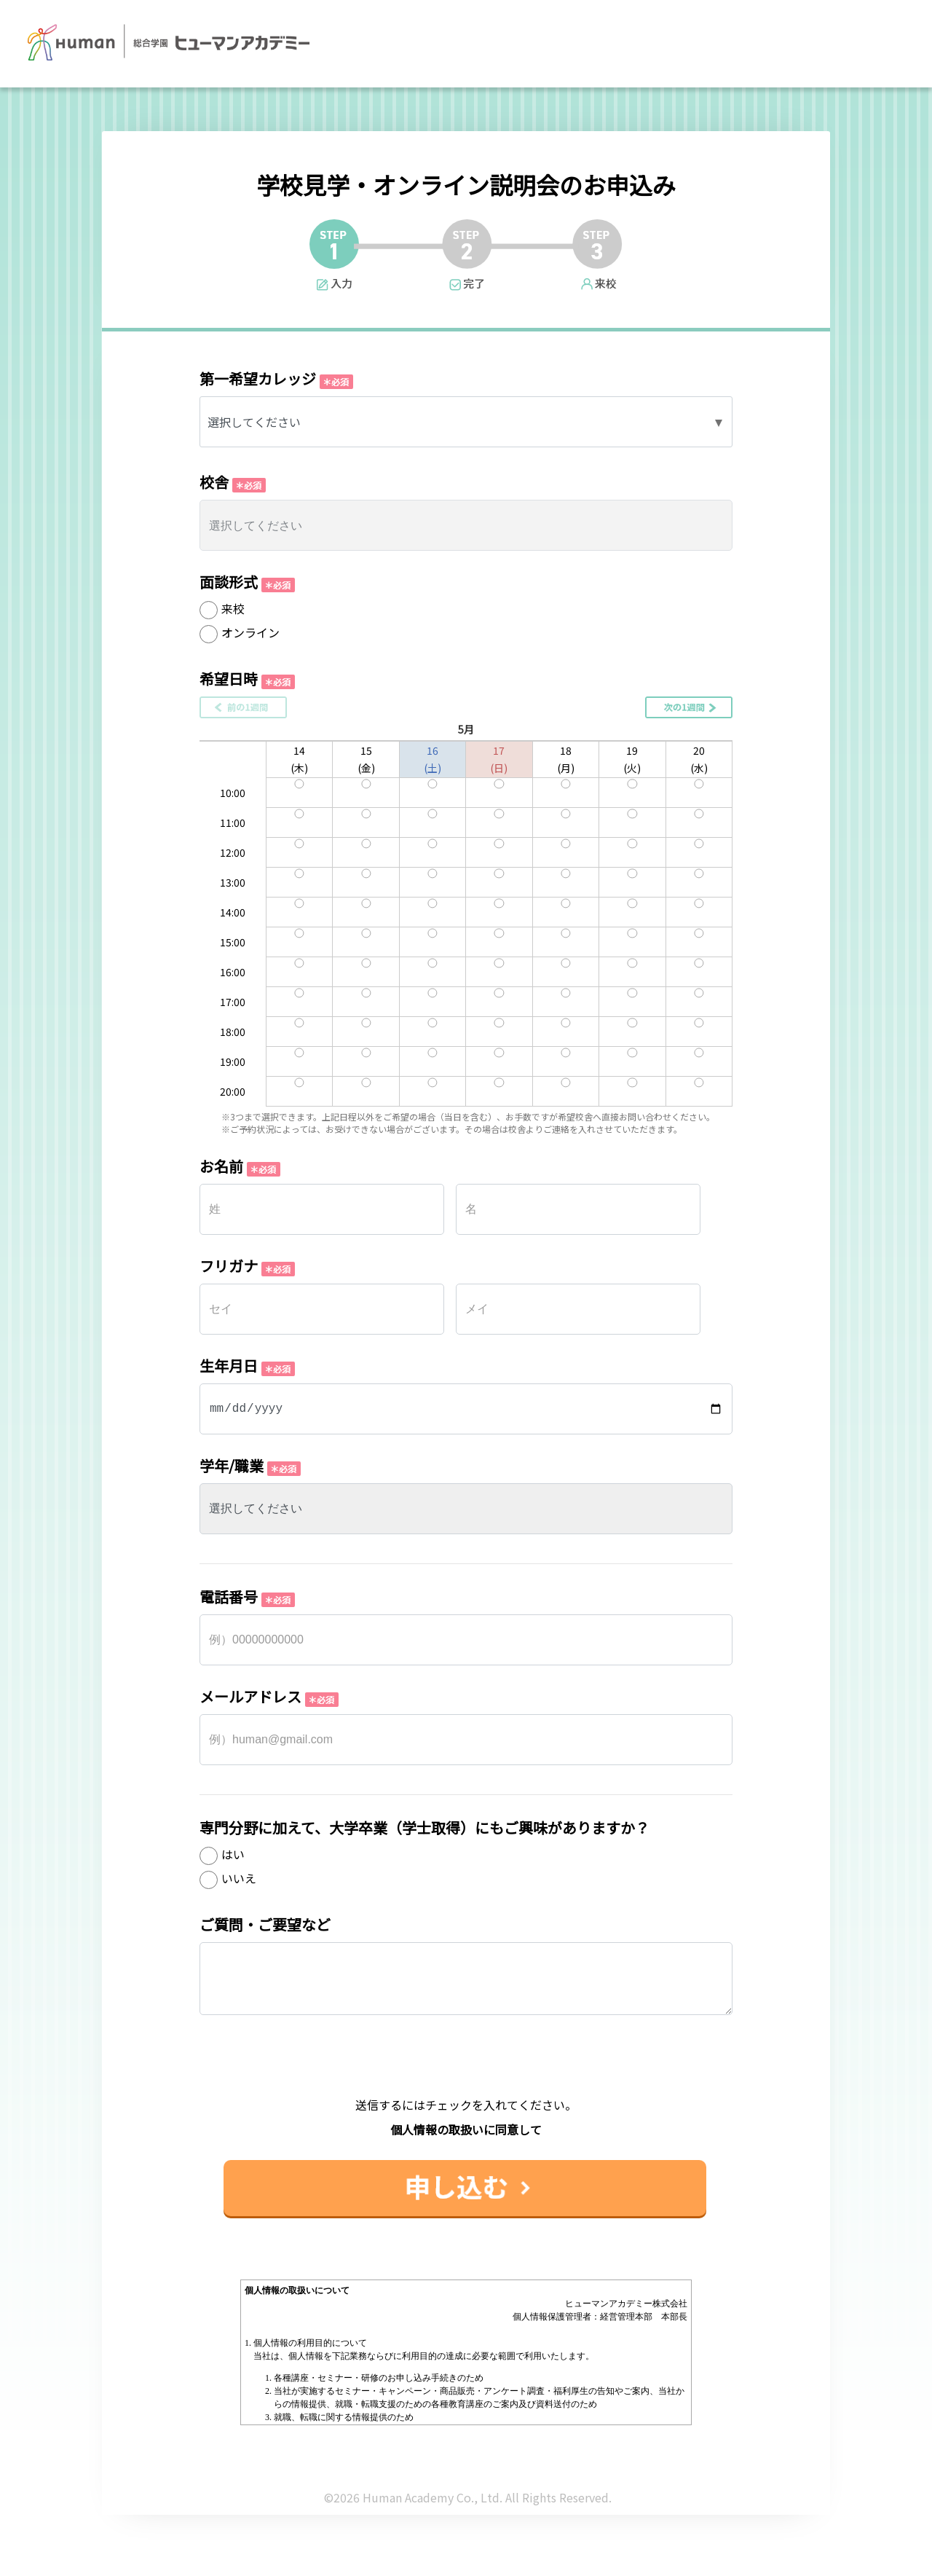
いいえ (238, 1878)
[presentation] (466, 2067)
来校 (233, 608)
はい (233, 1854)
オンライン (250, 632)
